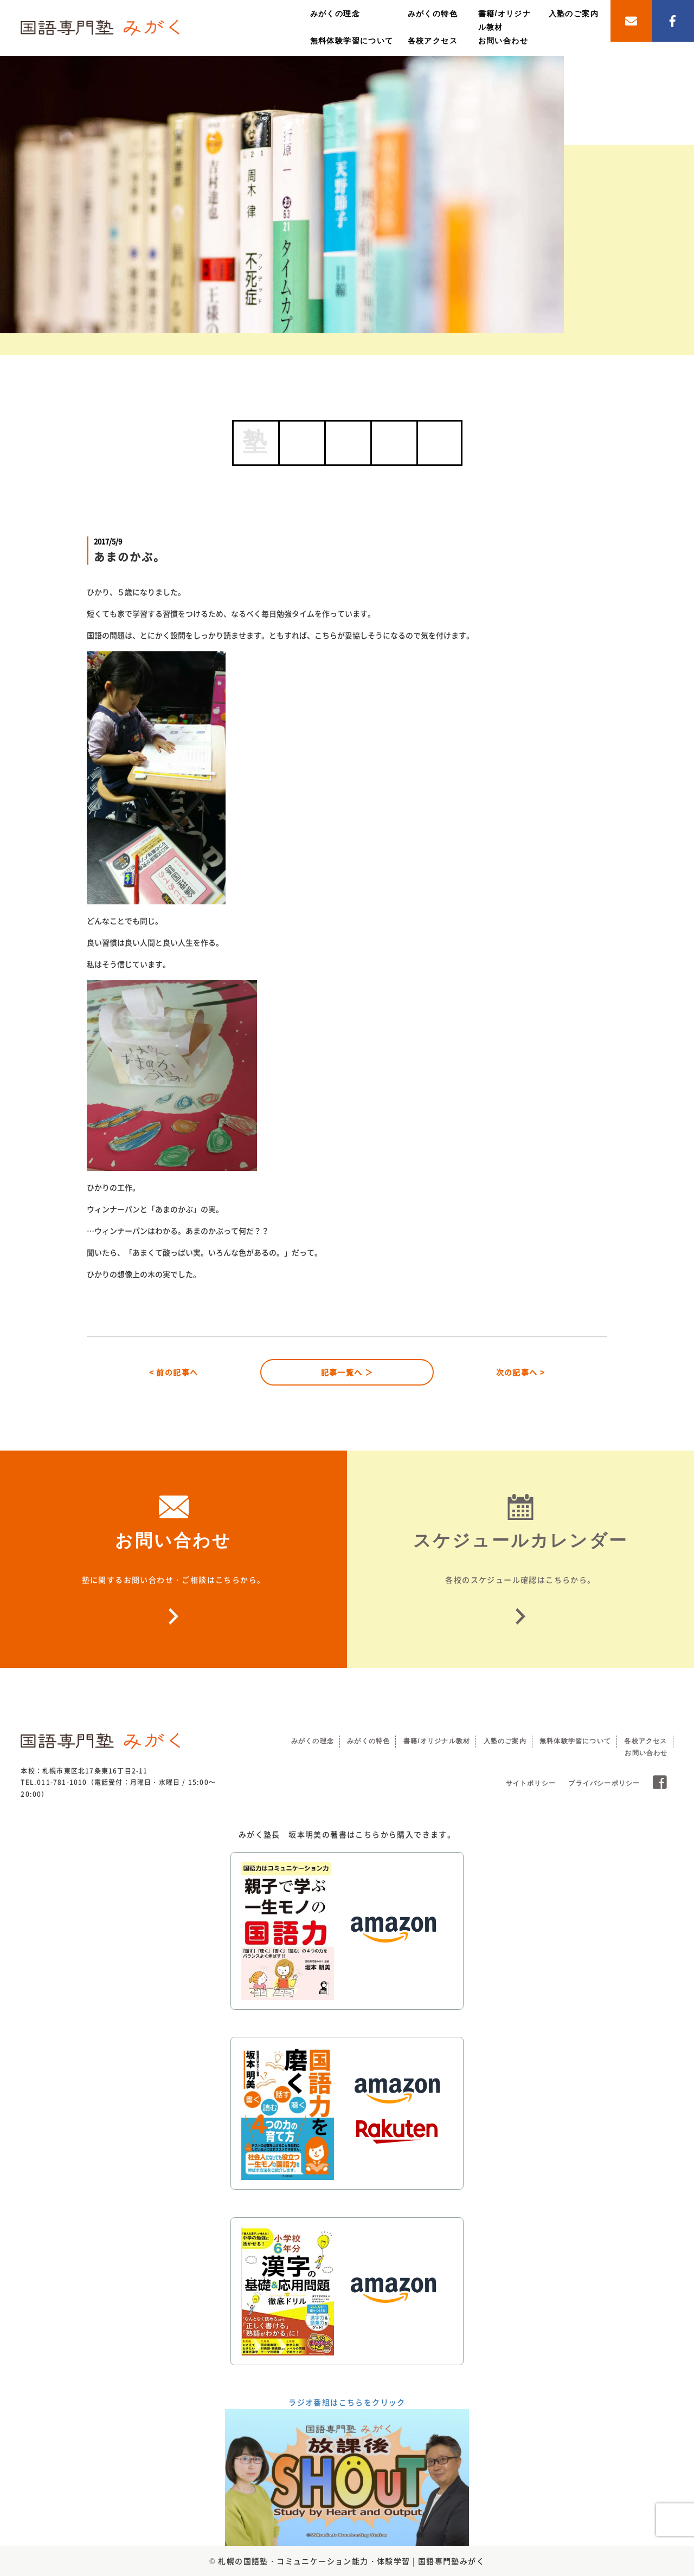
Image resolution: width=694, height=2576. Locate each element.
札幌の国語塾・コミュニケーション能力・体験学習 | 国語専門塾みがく (351, 2560)
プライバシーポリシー (604, 1783)
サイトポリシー (531, 1783)
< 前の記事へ (173, 1372)
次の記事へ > (520, 1372)
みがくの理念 (335, 13)
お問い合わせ (503, 40)
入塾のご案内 (574, 13)
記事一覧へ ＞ (347, 1372)
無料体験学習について (352, 40)
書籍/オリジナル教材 (436, 1741)
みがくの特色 (433, 13)
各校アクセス (433, 40)
